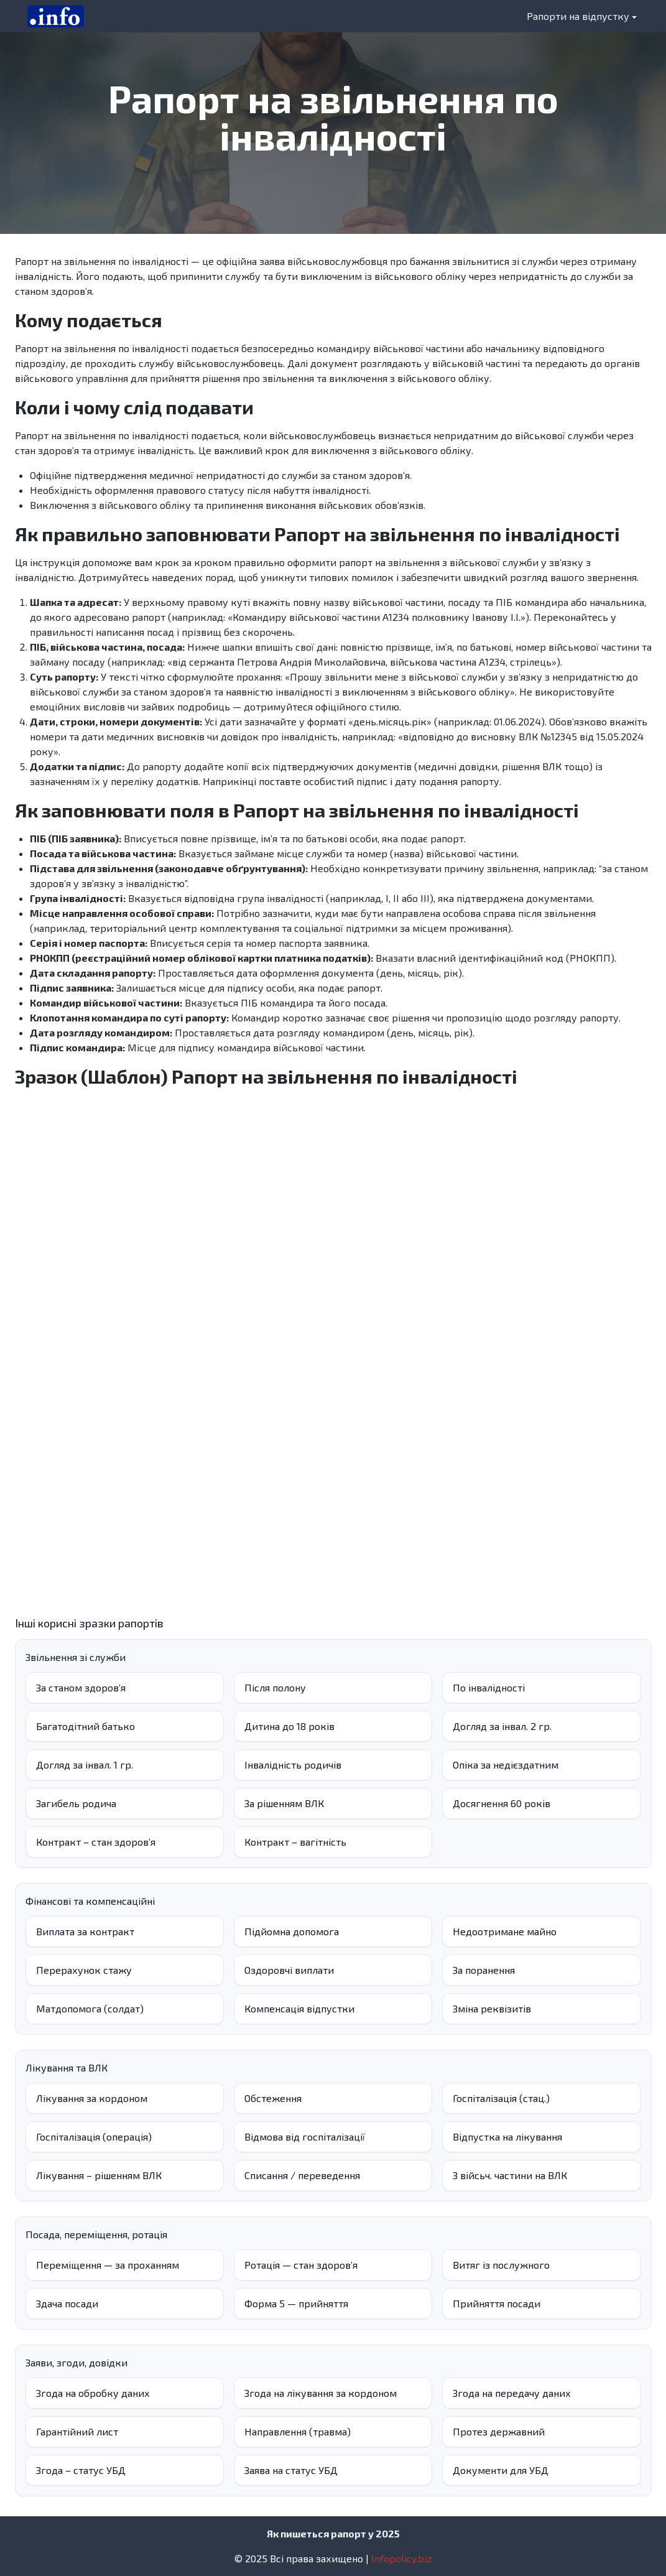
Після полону (275, 1687)
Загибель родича (76, 1803)
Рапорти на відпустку (578, 16)
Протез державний (499, 2431)
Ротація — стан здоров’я (301, 2265)
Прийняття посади (496, 2303)
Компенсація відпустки (299, 2008)
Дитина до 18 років (289, 1726)
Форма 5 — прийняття (296, 2303)
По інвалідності (489, 1687)
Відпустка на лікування (507, 2136)
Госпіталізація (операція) (94, 2136)
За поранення (484, 1970)
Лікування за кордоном (91, 2098)
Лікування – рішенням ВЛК (99, 2175)
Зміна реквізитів (492, 2008)
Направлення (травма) (297, 2431)
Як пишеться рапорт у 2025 (333, 2533)
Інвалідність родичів (292, 1764)
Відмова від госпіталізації (304, 2136)
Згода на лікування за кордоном (320, 2393)
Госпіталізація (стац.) (501, 2098)
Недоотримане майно (505, 1931)
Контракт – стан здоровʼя (95, 1842)
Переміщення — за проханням (107, 2265)
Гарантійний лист (77, 2431)
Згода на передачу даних (512, 2393)
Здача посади (67, 2303)
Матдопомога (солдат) (90, 2008)
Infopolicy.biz (401, 2558)
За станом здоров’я (81, 1687)
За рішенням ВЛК (284, 1803)
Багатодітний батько (85, 1726)
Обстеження (273, 2098)
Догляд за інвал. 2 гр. (502, 1726)
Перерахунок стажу (84, 1970)
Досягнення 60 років (501, 1803)
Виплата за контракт (85, 1931)
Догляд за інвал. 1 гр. (84, 1764)
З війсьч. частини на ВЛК (510, 2175)
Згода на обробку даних (93, 2393)
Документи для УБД (500, 2470)
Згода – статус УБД (81, 2470)
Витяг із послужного (501, 2265)
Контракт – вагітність (295, 1842)
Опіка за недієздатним (505, 1764)
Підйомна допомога (291, 1931)
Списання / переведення (302, 2175)
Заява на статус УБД (291, 2470)
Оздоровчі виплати (289, 1970)
